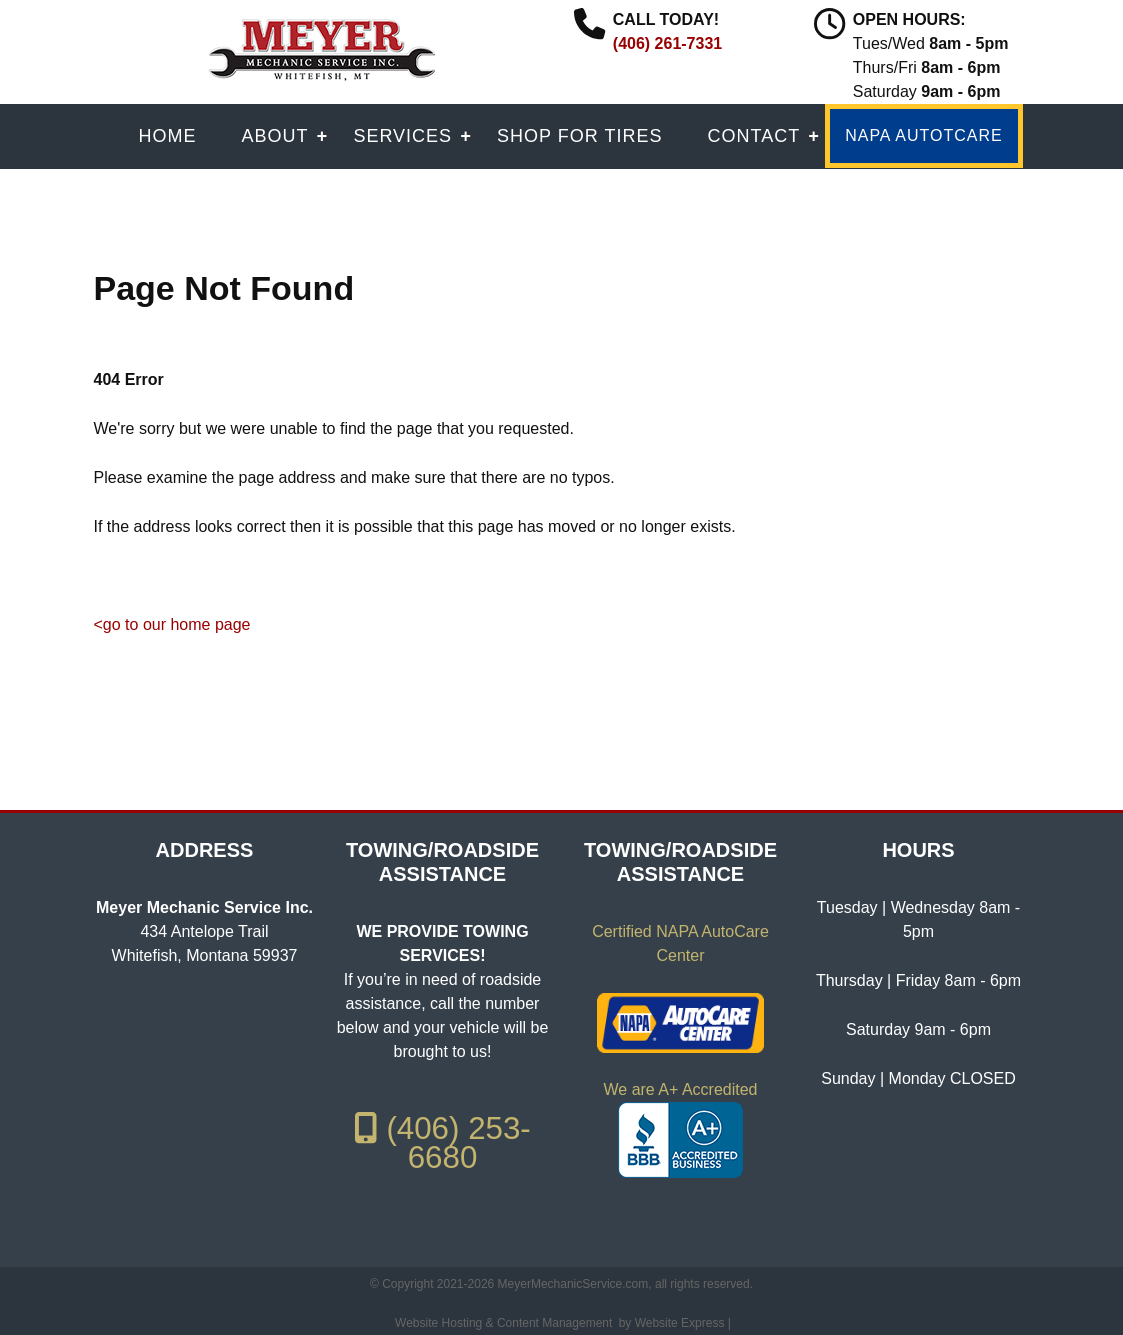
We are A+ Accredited (680, 1089)
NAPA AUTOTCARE (923, 135)
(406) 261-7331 (667, 43)
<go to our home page (172, 624)
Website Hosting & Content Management (503, 1323)
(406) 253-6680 (442, 1143)
